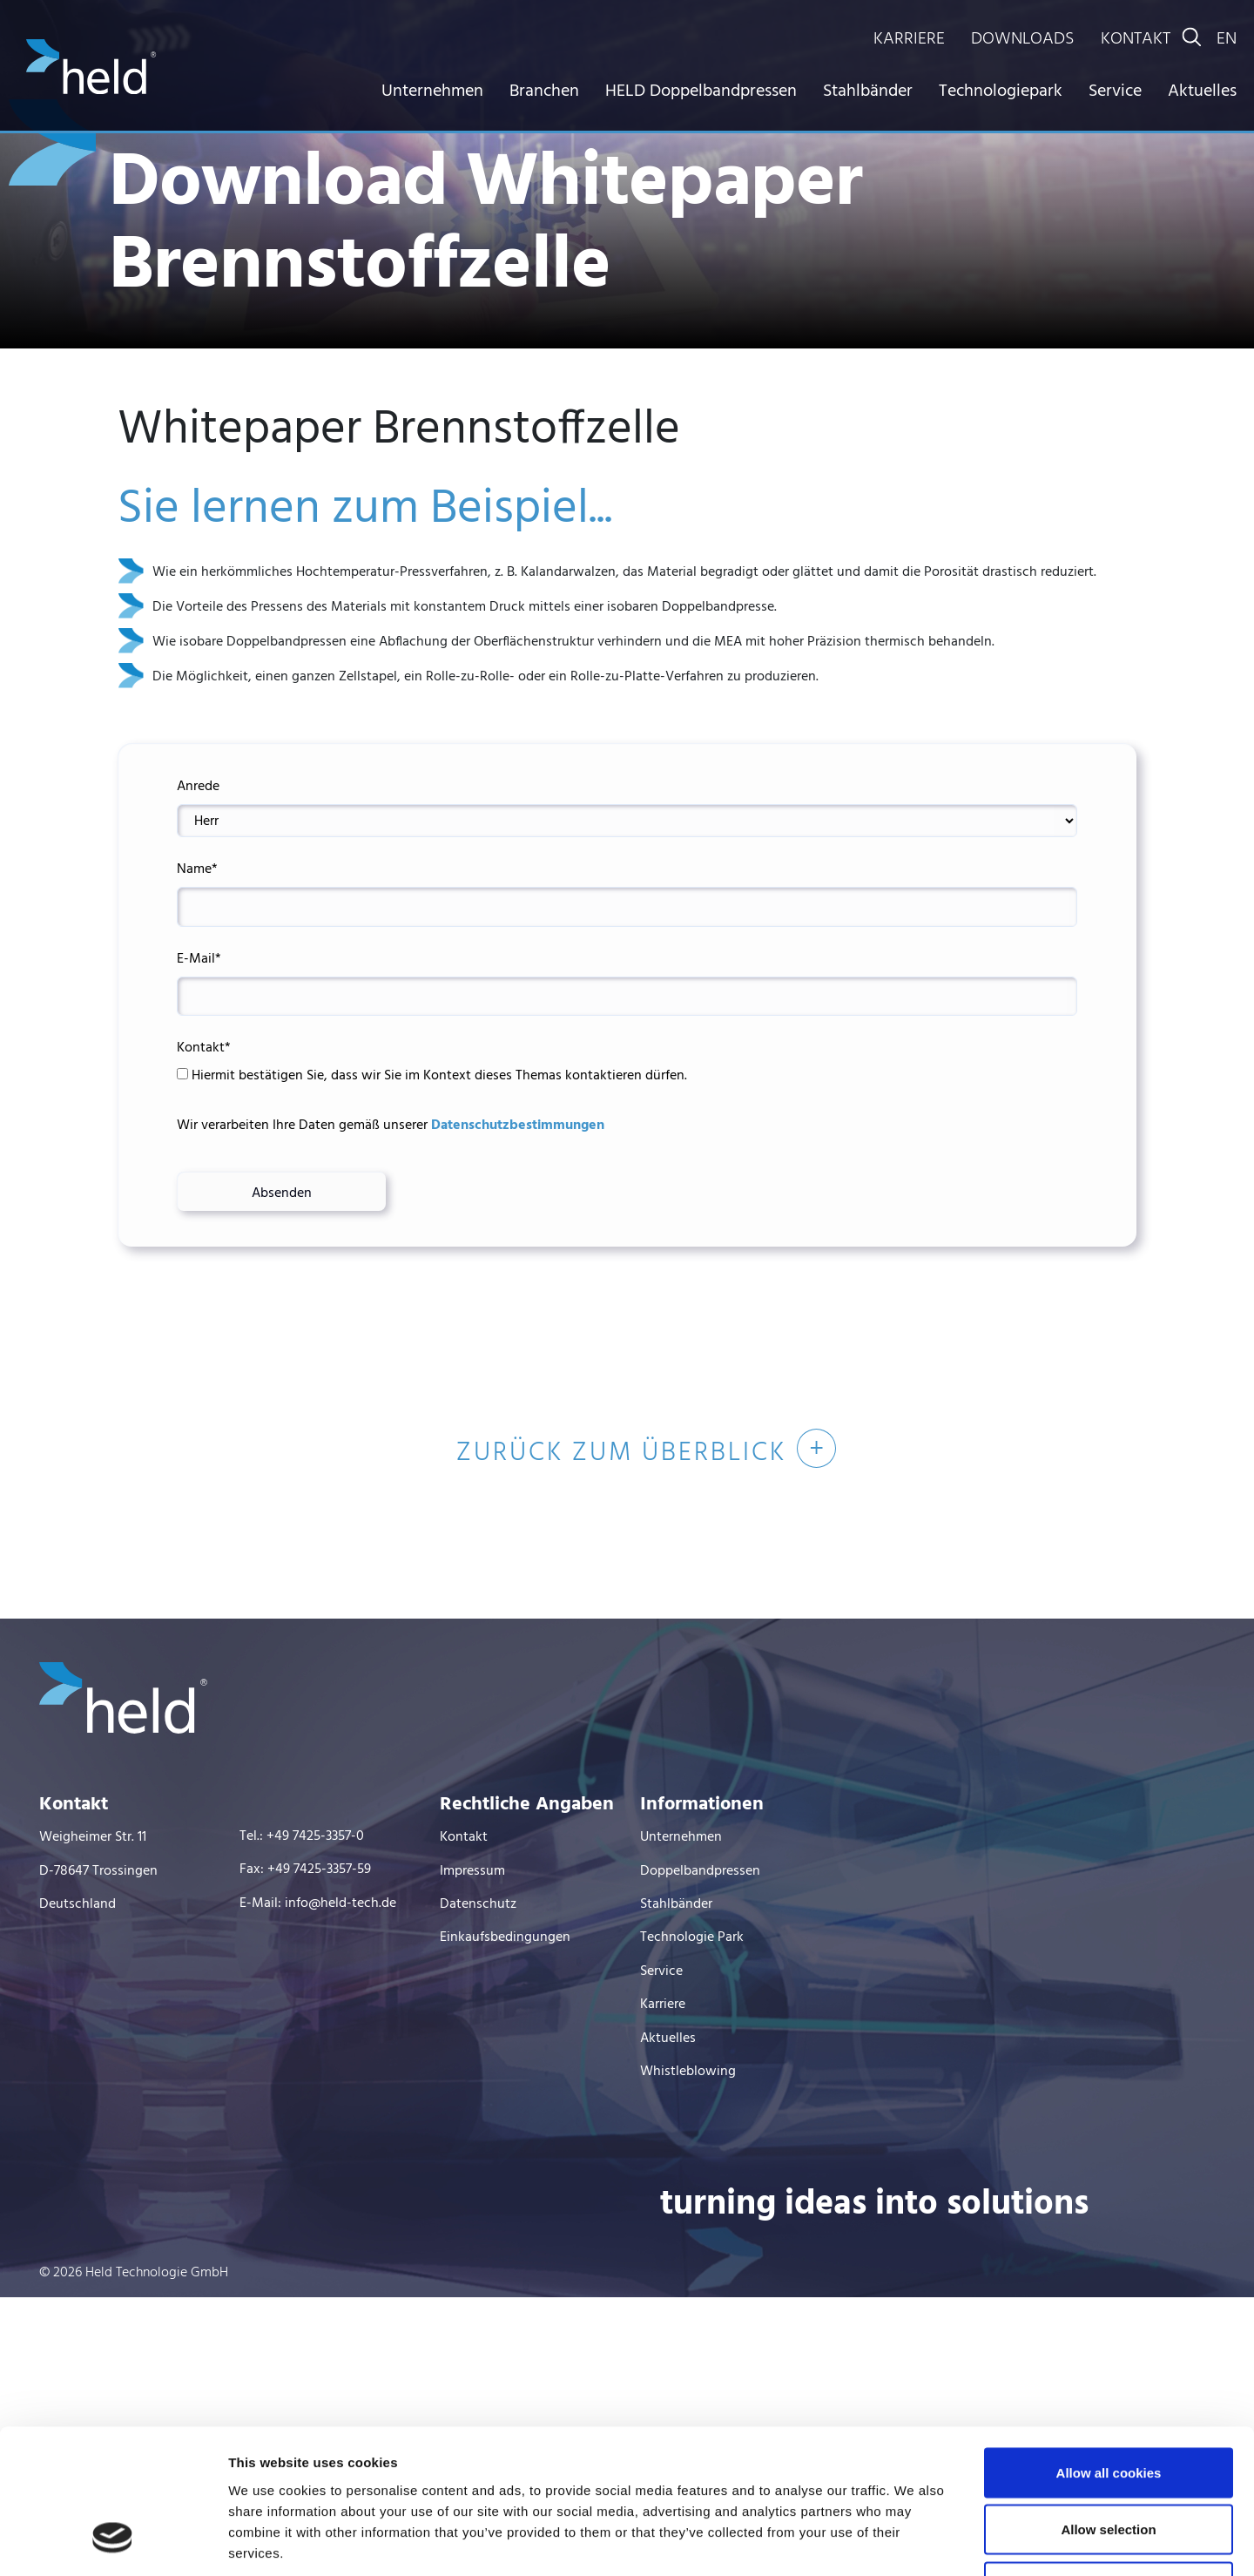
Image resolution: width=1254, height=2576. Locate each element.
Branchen (544, 91)
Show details (913, 2541)
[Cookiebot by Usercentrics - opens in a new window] (113, 2542)
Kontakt (204, 1048)
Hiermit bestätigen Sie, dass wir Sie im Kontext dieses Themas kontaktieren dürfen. (432, 1075)
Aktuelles (1202, 91)
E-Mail (199, 959)
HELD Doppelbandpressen (701, 91)
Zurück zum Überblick (621, 1453)
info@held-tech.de (340, 1903)
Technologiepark (1000, 91)
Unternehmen (432, 91)
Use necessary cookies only (1108, 2461)
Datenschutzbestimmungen (516, 1125)
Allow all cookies (1109, 2347)
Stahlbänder (868, 91)
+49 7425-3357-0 (315, 1836)
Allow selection (1108, 2404)
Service (1115, 91)
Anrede (198, 786)
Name (197, 869)
